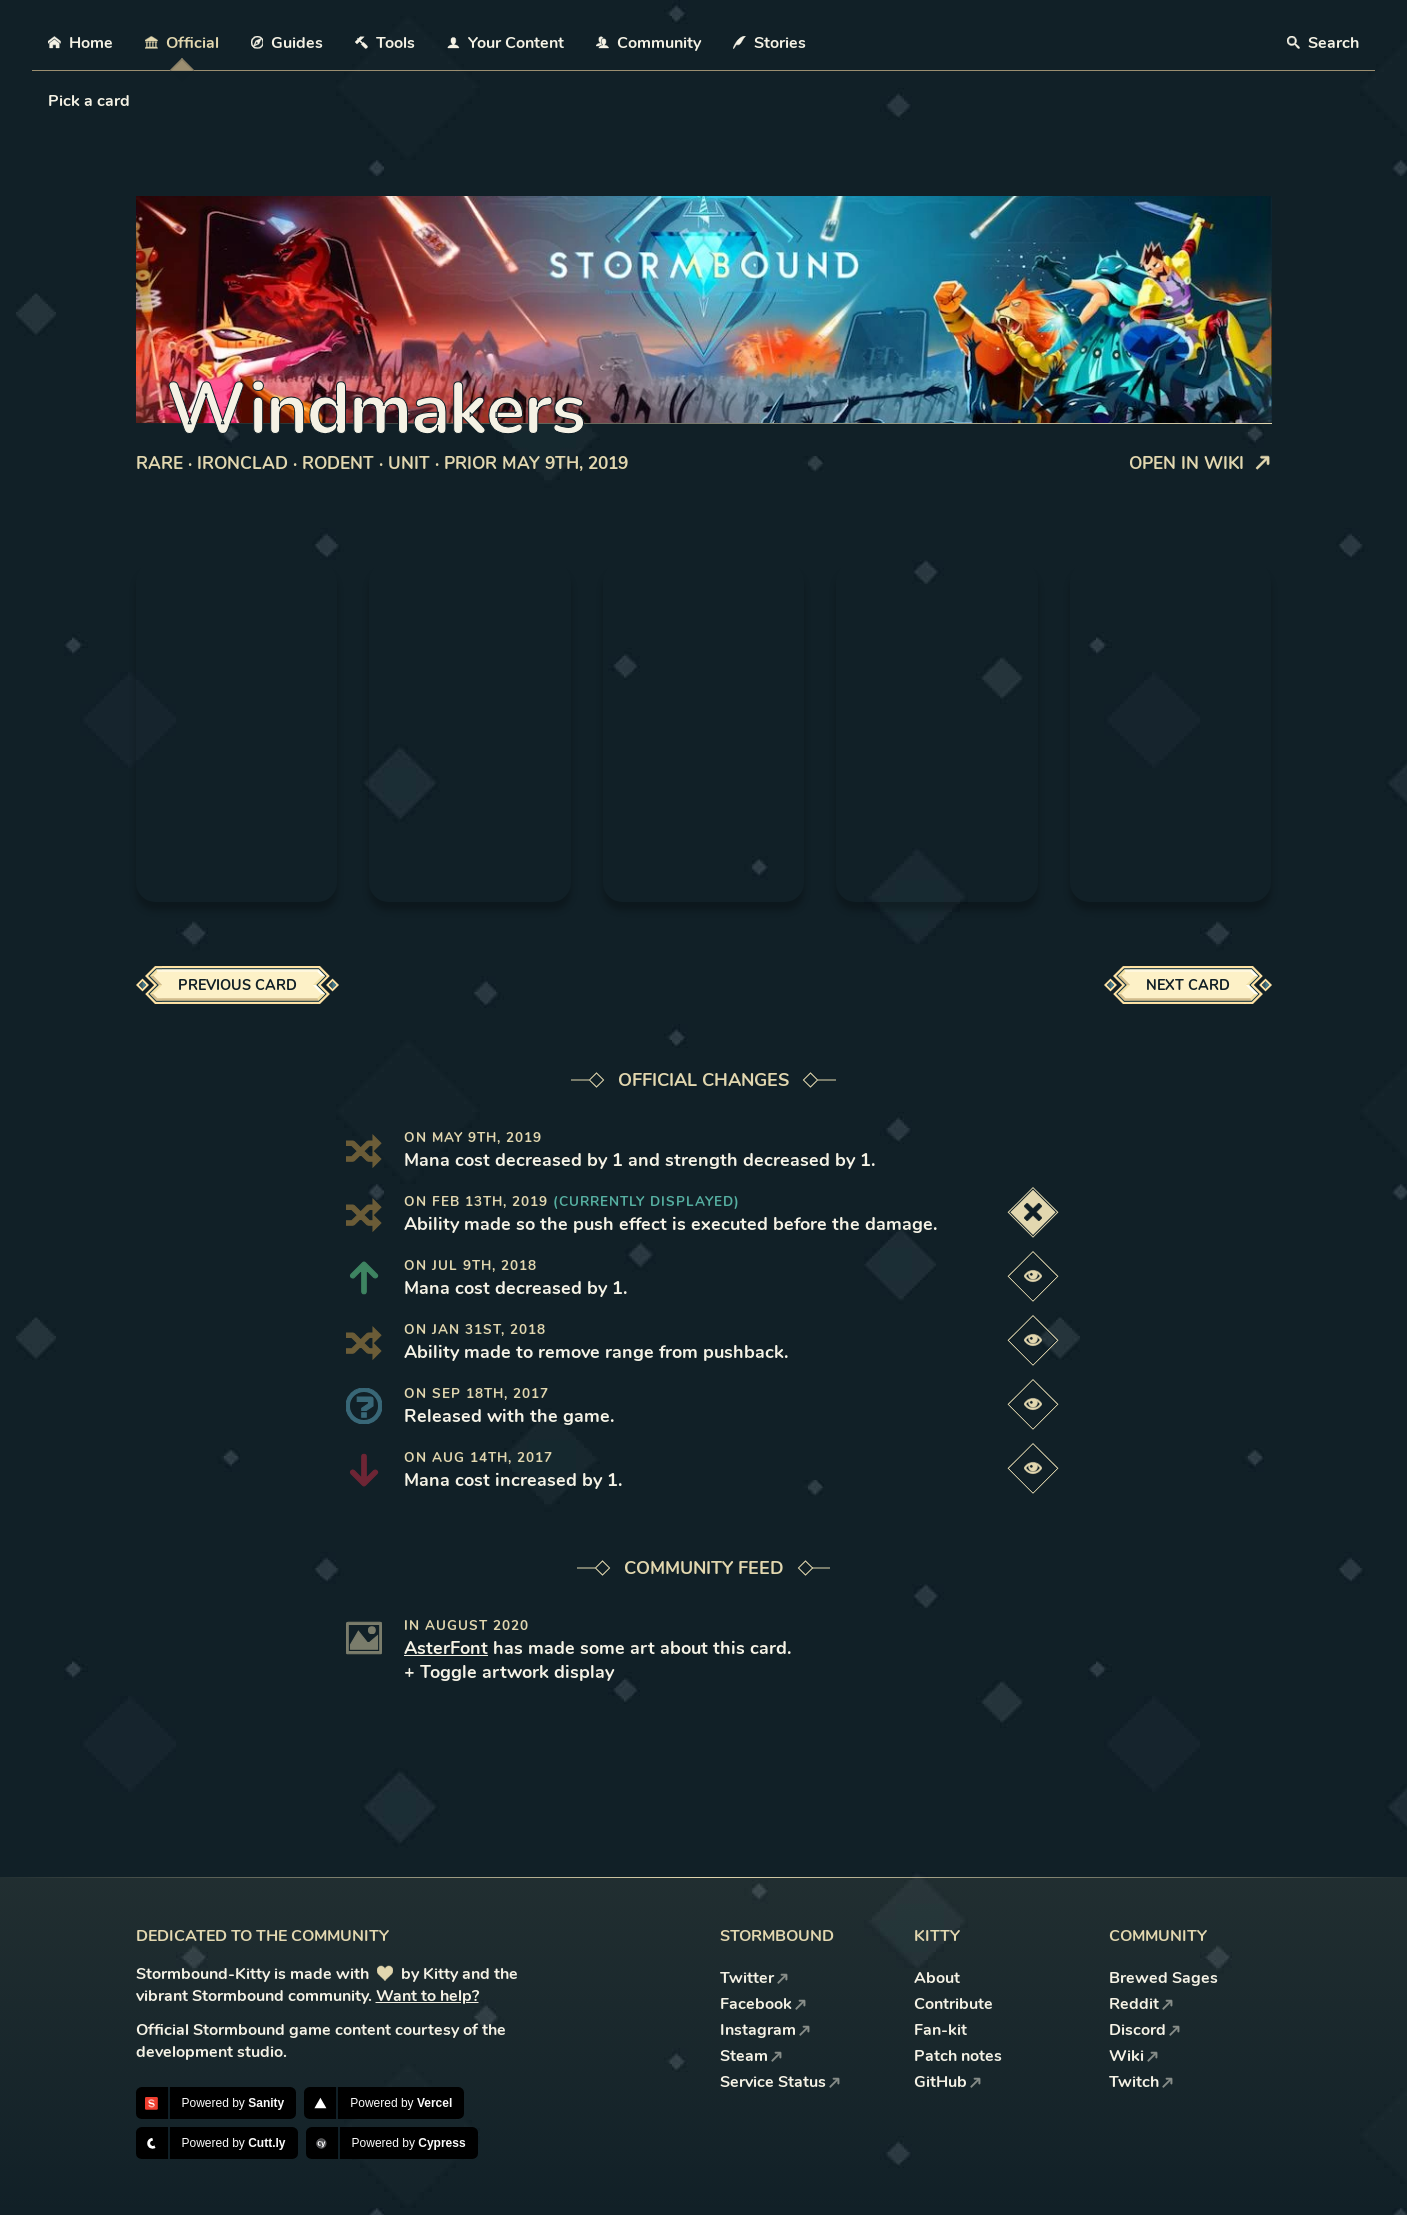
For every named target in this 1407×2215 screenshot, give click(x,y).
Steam (751, 2056)
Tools (385, 43)
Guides (287, 43)
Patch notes (958, 2056)
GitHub (948, 2082)
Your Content (505, 43)
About (937, 1978)
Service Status (780, 2082)
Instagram (765, 2030)
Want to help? (427, 1996)
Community (648, 43)
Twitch (1141, 2082)
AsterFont (446, 1648)
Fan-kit (940, 2030)
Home (80, 43)
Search (1323, 43)
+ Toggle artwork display (509, 1672)
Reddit (1141, 2004)
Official (182, 43)
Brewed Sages (1163, 1978)
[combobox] (50, 101)
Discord (1145, 2030)
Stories (769, 43)
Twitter (754, 1978)
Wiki (1134, 2056)
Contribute (953, 2004)
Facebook (763, 2004)
